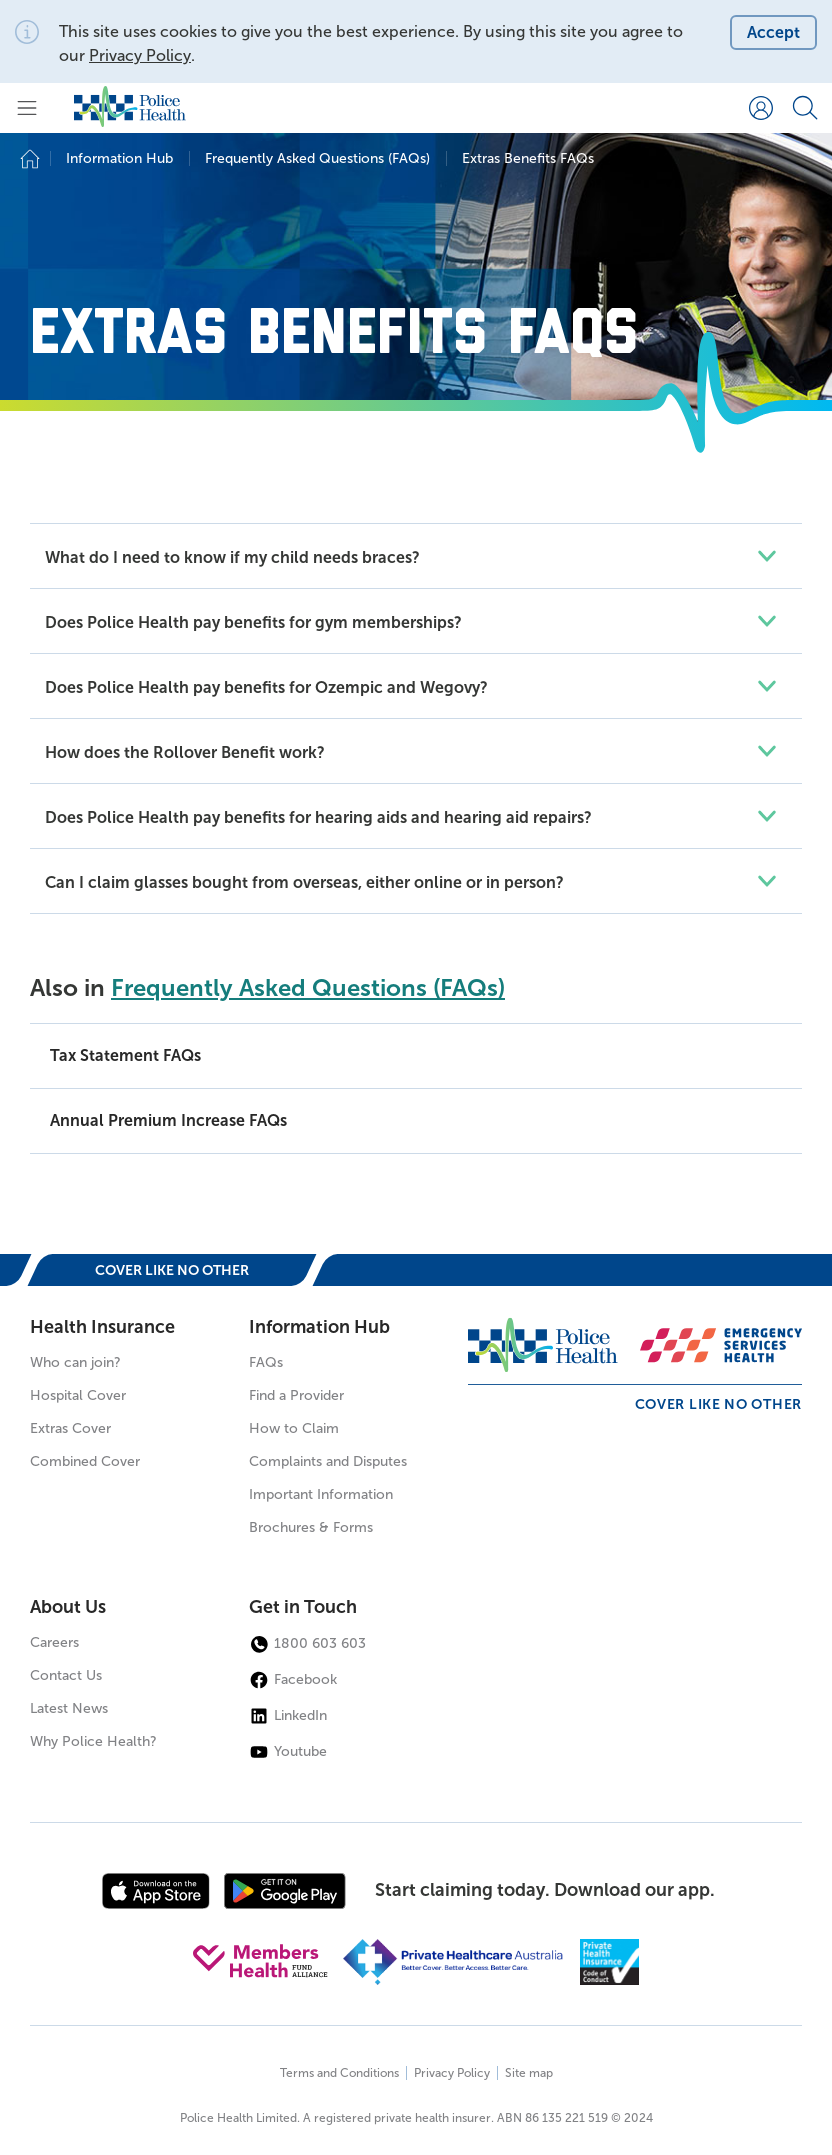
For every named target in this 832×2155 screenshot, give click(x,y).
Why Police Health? (93, 1741)
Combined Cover (85, 1461)
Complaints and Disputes (328, 1461)
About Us (68, 1607)
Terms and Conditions (339, 2073)
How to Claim (294, 1428)
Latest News (69, 1708)
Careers (54, 1642)
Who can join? (75, 1362)
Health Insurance (102, 1327)
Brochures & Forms (311, 1527)
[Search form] (805, 108)
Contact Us (66, 1675)
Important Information (321, 1494)
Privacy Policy (140, 55)
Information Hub (319, 1327)
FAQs (266, 1362)
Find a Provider (296, 1395)
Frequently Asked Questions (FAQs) (308, 987)
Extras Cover (70, 1428)
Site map (529, 2073)
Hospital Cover (78, 1395)
